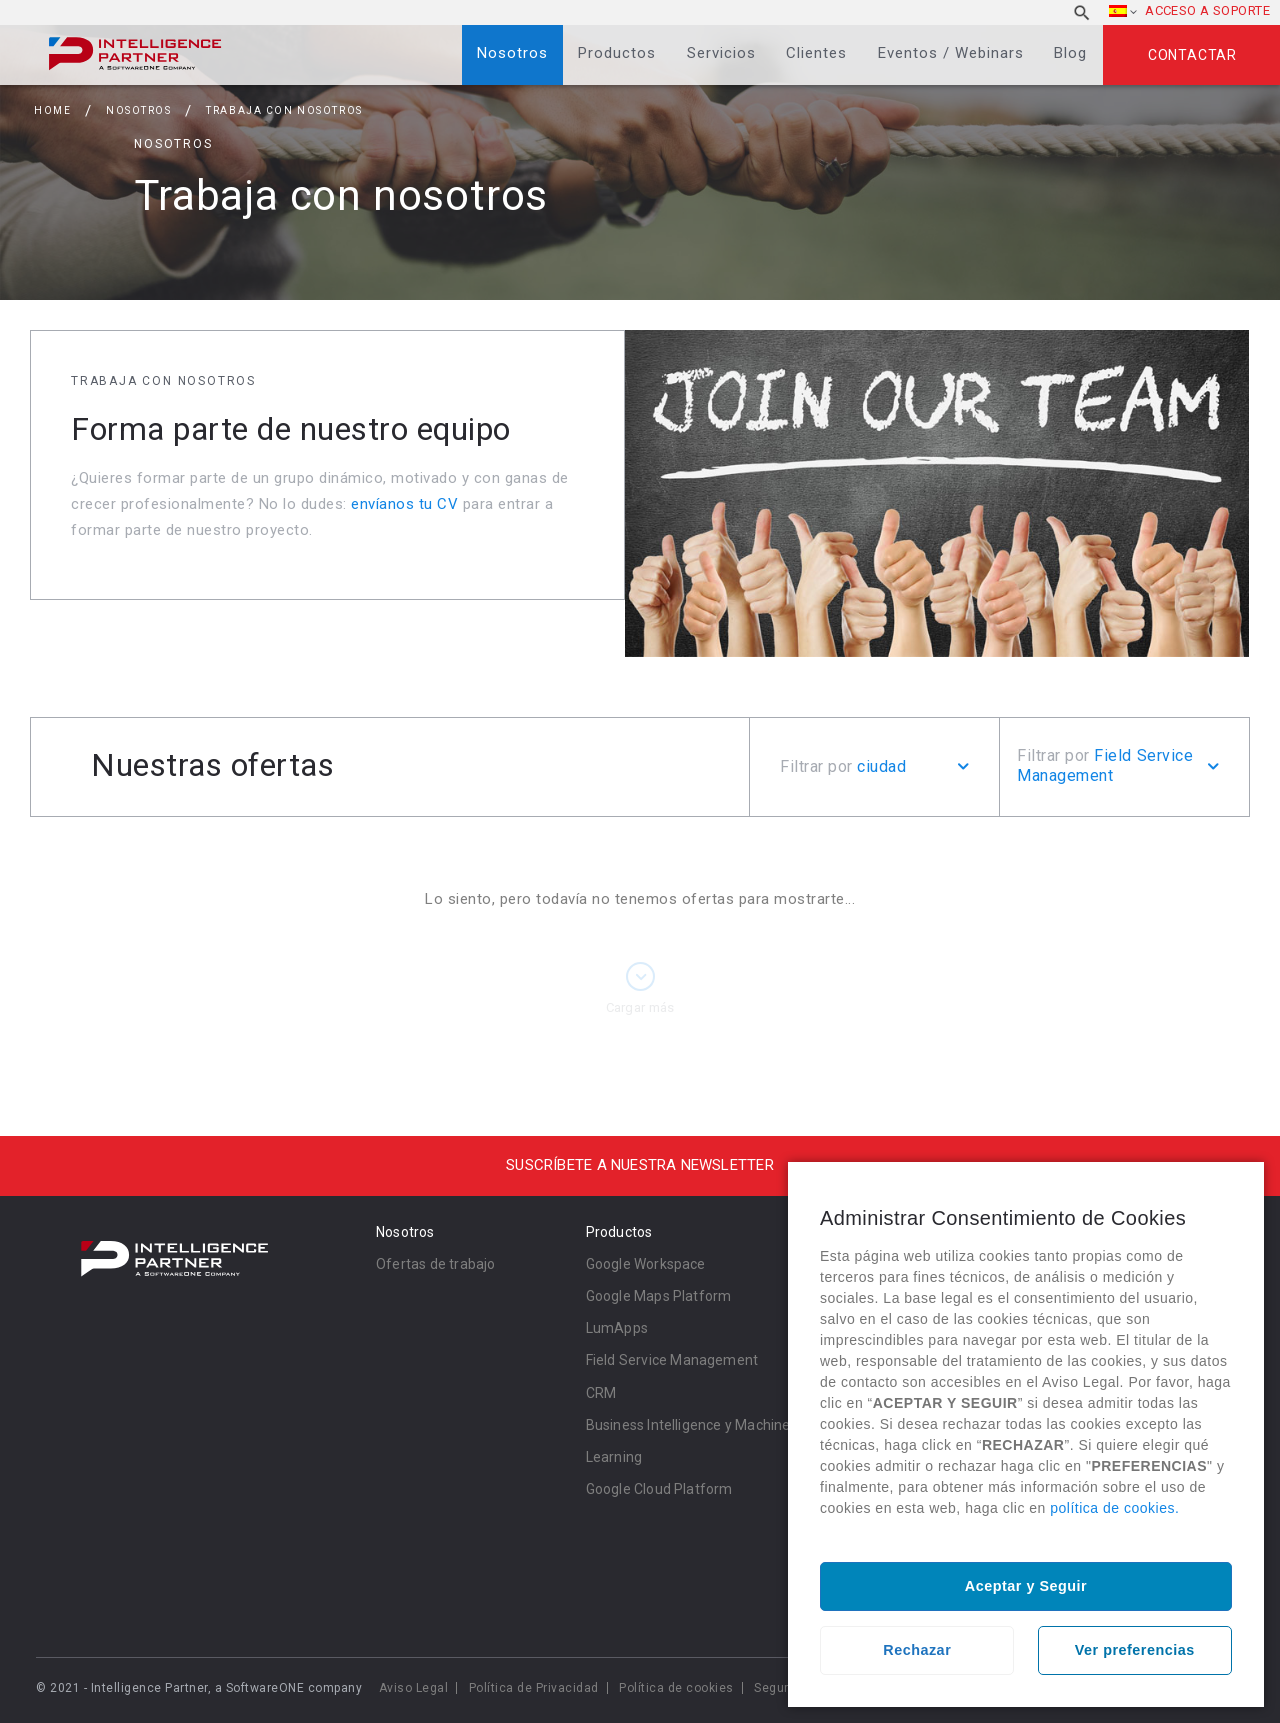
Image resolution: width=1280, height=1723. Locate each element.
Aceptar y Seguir (1026, 1586)
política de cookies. (1114, 1508)
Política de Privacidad (534, 1688)
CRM (601, 1393)
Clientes (816, 53)
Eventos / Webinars (951, 53)
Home (52, 110)
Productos (617, 53)
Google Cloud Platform (659, 1489)
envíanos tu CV (404, 504)
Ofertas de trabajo (436, 1264)
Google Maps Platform (659, 1296)
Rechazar (917, 1650)
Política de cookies (676, 1688)
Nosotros (512, 53)
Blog (1070, 53)
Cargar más (640, 1007)
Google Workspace (646, 1264)
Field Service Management (672, 1360)
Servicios (721, 53)
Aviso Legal (414, 1688)
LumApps (617, 1328)
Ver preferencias (1135, 1650)
